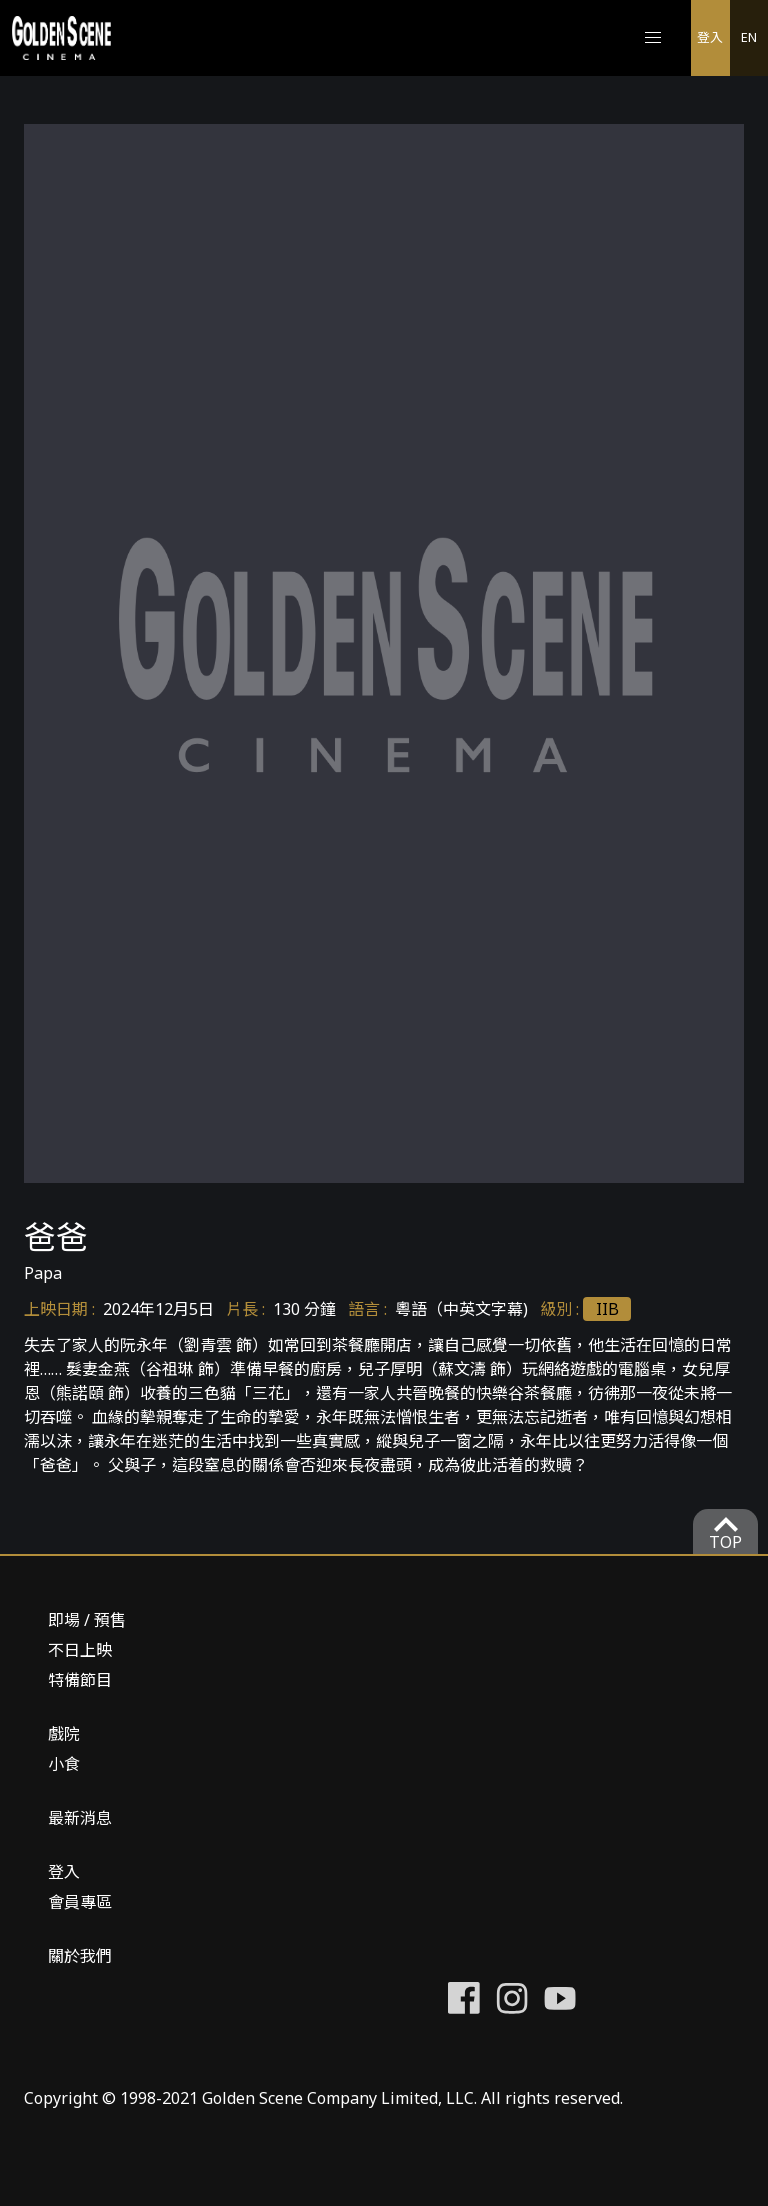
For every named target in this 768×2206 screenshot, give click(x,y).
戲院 (64, 1734)
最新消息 (80, 1818)
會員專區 (80, 1902)
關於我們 (80, 1956)
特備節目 (80, 1680)
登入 (710, 37)
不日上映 (80, 1650)
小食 (64, 1764)
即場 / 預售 (87, 1620)
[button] (653, 38)
